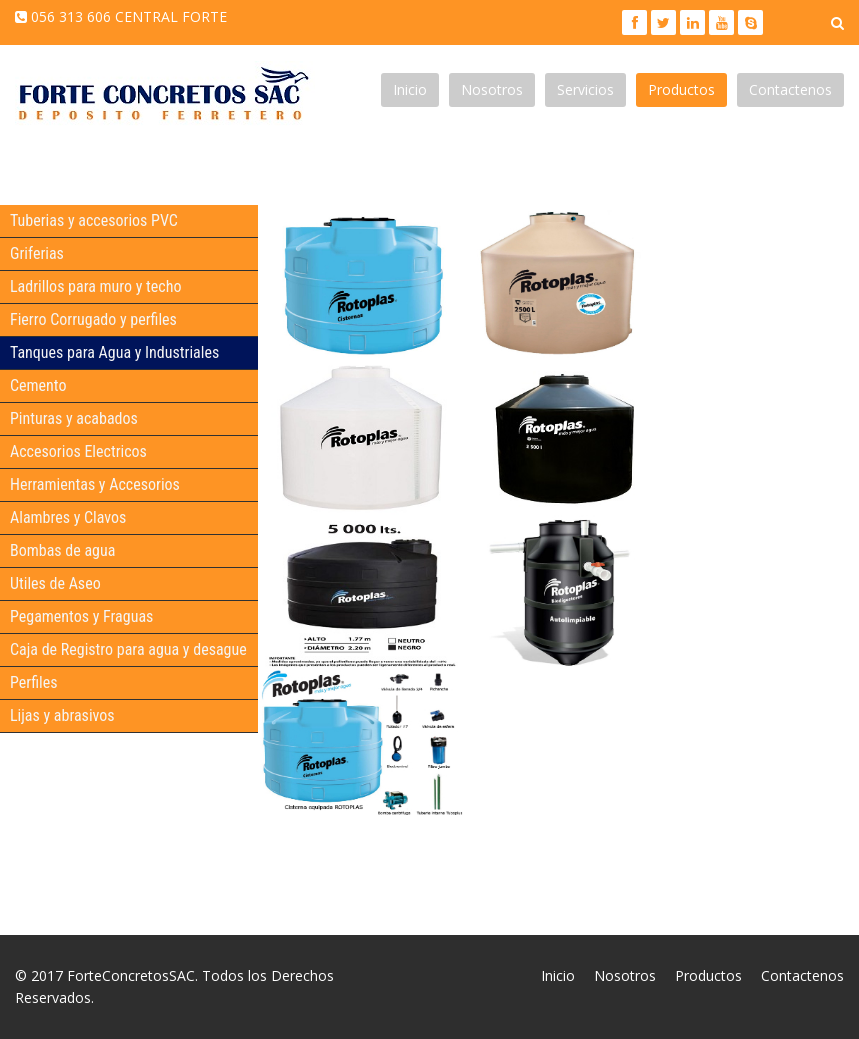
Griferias (37, 253)
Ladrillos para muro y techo (95, 286)
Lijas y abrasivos (62, 715)
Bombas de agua (62, 550)
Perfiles (33, 682)
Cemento (38, 385)
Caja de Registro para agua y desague (128, 649)
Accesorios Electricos (78, 451)
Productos (681, 89)
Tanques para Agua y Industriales (114, 352)
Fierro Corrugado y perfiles (93, 319)
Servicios (585, 89)
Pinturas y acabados (74, 418)
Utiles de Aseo (55, 583)
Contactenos (790, 89)
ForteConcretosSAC (131, 975)
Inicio (410, 89)
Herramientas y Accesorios (95, 484)
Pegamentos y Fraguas (81, 616)
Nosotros (492, 89)
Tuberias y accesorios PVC (94, 220)
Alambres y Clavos (68, 517)
